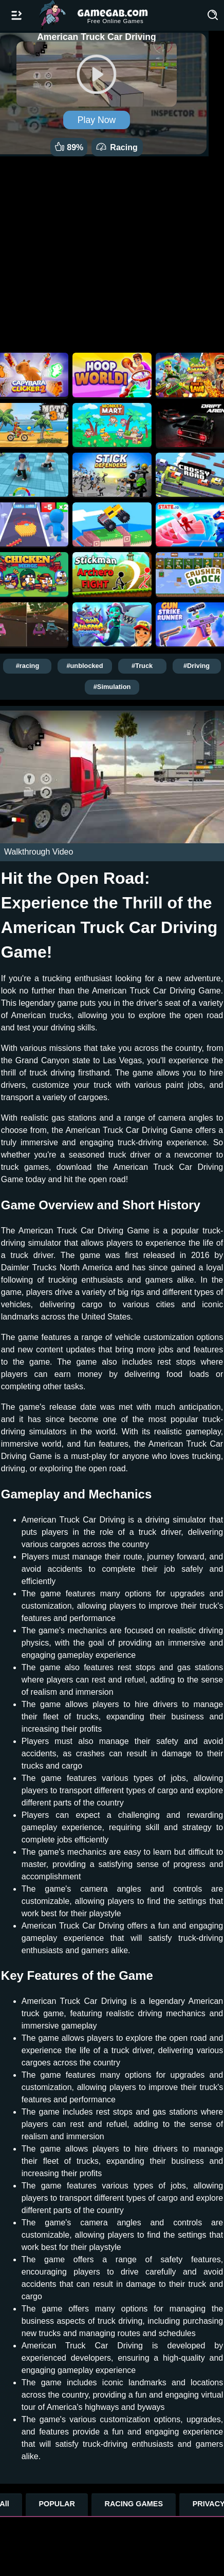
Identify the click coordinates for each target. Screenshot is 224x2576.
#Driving (196, 666)
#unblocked (84, 666)
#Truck (142, 666)
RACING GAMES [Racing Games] (134, 2504)
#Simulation (112, 687)
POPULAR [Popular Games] (56, 2504)
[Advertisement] (111, 252)
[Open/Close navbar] (16, 15)
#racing (28, 666)
